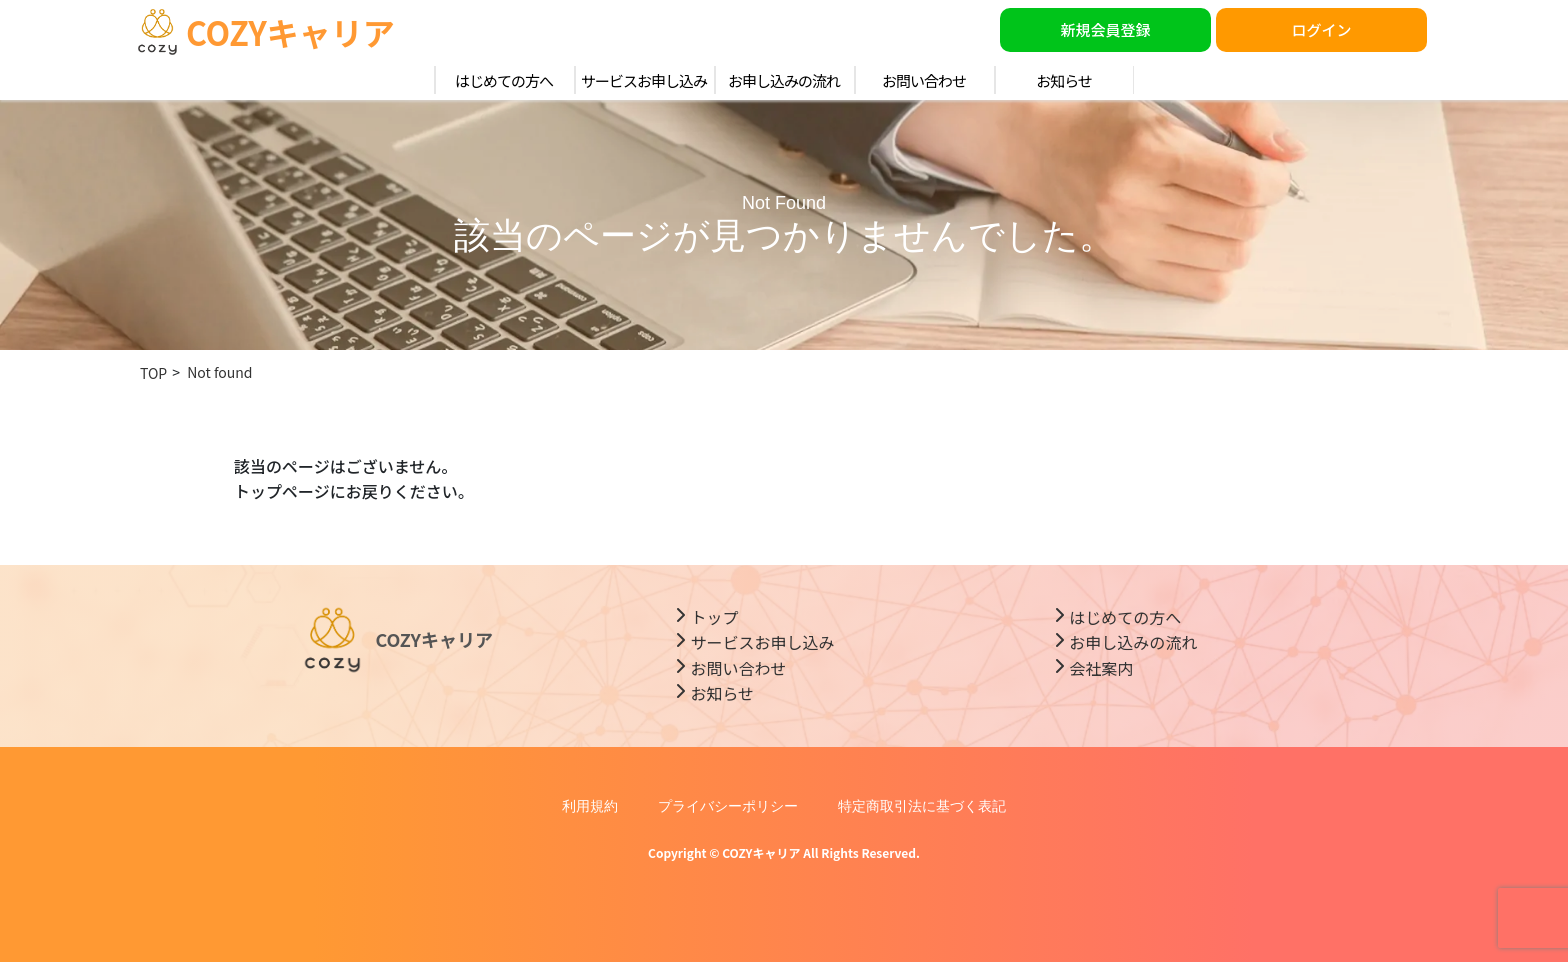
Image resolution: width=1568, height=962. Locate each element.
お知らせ (1064, 80)
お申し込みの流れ (784, 80)
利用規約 (590, 806)
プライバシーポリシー (728, 806)
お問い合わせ (924, 80)
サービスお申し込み (644, 80)
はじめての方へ (504, 80)
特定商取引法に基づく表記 (922, 806)
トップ (714, 617)
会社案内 (1101, 668)
